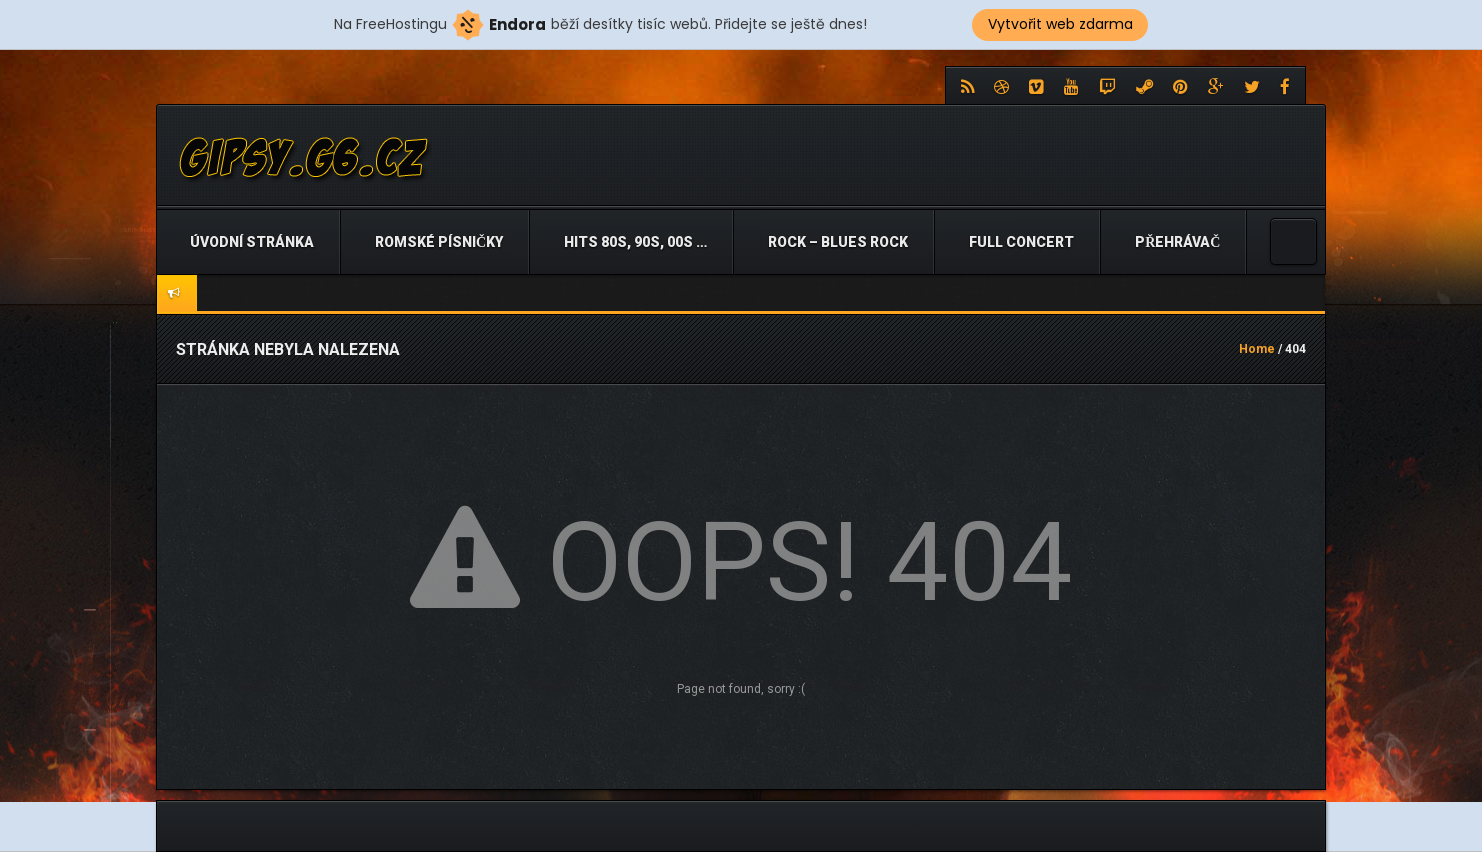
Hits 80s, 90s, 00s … (634, 242)
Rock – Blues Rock (836, 242)
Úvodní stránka (250, 242)
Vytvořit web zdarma (1060, 24)
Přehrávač (1176, 242)
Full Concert (1020, 242)
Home (1257, 349)
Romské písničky (437, 242)
